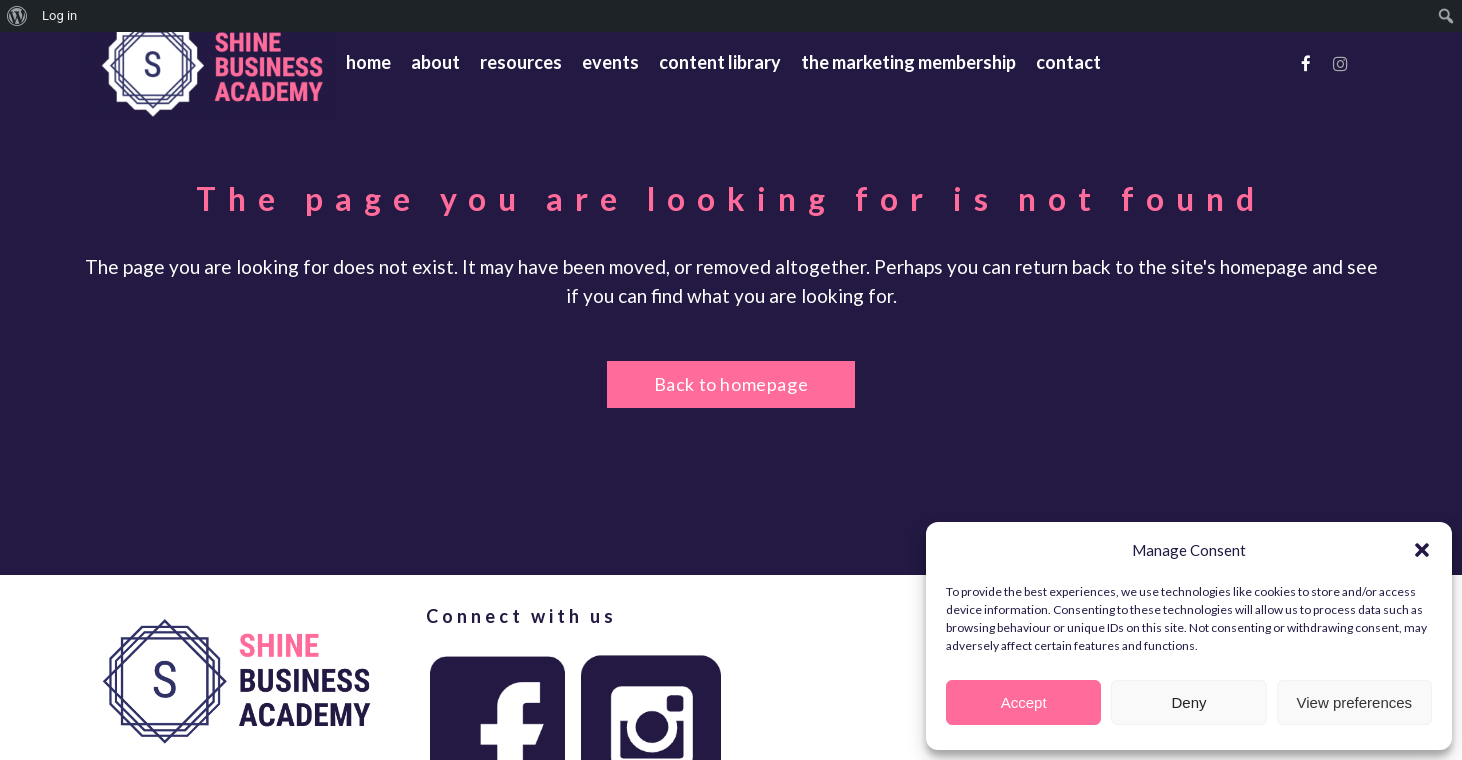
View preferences (1355, 702)
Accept (1024, 702)
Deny (1188, 702)
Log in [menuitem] (59, 15)
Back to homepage (731, 384)
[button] (1422, 550)
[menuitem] (17, 16)
